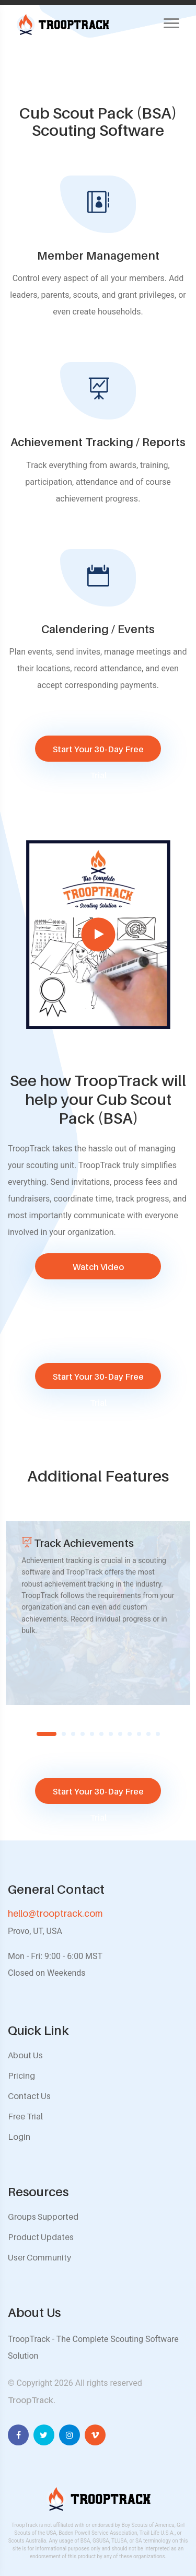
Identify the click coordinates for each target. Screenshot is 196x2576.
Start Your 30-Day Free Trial (98, 753)
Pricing (21, 2075)
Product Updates (41, 2237)
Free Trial (25, 2116)
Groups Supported (43, 2216)
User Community (39, 2257)
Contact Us (29, 2096)
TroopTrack (30, 2400)
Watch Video (98, 1267)
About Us (25, 2055)
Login (19, 2136)
